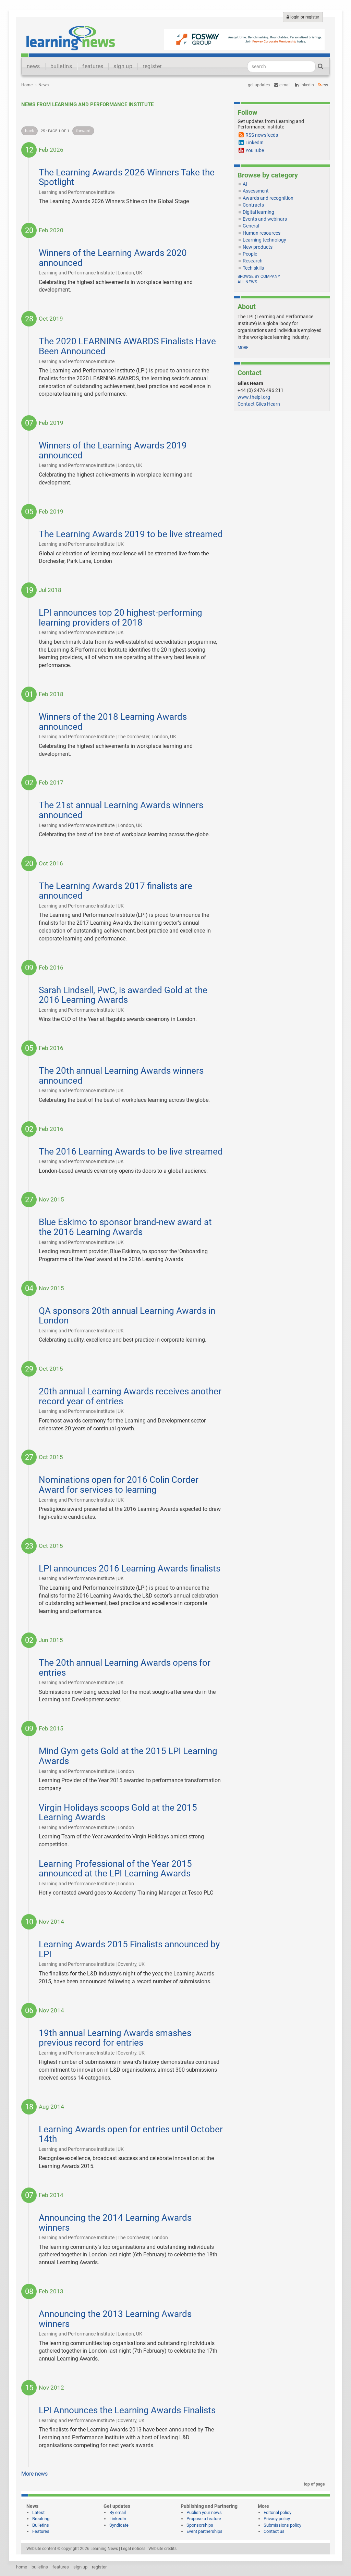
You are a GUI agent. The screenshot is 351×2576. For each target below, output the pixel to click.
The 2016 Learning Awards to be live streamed (131, 1151)
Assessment (256, 191)
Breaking (40, 2518)
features (92, 66)
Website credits (162, 2548)
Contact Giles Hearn (259, 404)
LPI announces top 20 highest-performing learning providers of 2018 (120, 617)
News (43, 85)
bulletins (61, 66)
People (250, 254)
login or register (303, 17)
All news (247, 282)
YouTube (254, 150)
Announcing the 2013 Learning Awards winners (115, 2319)
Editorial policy (277, 2512)
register (152, 66)
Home (27, 85)
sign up (122, 66)
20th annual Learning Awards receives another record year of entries (130, 1396)
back (29, 130)
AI (245, 184)
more (243, 347)
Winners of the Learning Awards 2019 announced (113, 450)
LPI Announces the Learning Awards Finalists (127, 2410)
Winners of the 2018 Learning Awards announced (113, 722)
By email (117, 2512)
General (251, 226)
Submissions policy (282, 2525)
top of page (313, 2484)
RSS (323, 85)
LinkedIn (304, 85)
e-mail (282, 85)
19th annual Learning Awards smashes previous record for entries (115, 2038)
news (33, 66)
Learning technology (264, 240)
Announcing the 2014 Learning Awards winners (115, 2223)
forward (83, 130)
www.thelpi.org (254, 397)
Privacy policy (277, 2518)
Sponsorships (199, 2525)
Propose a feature (203, 2518)
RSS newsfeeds (261, 135)
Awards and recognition (268, 198)
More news (34, 2473)
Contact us (274, 2531)
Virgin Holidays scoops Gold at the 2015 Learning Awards (118, 1812)
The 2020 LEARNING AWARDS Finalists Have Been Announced (127, 346)
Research (253, 260)
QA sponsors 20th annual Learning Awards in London (127, 1316)
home (21, 2566)
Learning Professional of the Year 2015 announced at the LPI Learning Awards (115, 1869)
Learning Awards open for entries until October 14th (131, 2134)
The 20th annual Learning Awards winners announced (121, 1075)
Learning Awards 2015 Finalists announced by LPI (129, 1949)
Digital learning (258, 212)
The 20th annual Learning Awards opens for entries (124, 1667)
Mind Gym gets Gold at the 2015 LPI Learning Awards (128, 1756)
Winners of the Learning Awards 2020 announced (113, 258)
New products (258, 247)
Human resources (261, 233)
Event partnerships (204, 2531)
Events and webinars (265, 219)
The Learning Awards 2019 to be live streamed (131, 534)
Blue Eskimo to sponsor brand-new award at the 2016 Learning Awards (125, 1227)
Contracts (253, 205)
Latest (38, 2512)
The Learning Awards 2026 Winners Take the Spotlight (127, 177)
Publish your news (204, 2512)
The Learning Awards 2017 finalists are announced (115, 891)
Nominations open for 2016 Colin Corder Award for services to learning (118, 1485)
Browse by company (259, 276)
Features (40, 2531)
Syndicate (119, 2525)
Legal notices (133, 2548)
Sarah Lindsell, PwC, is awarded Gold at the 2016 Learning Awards (123, 995)
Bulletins (40, 2525)
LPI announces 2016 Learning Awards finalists (129, 1568)
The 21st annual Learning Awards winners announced (121, 810)
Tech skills (253, 268)
